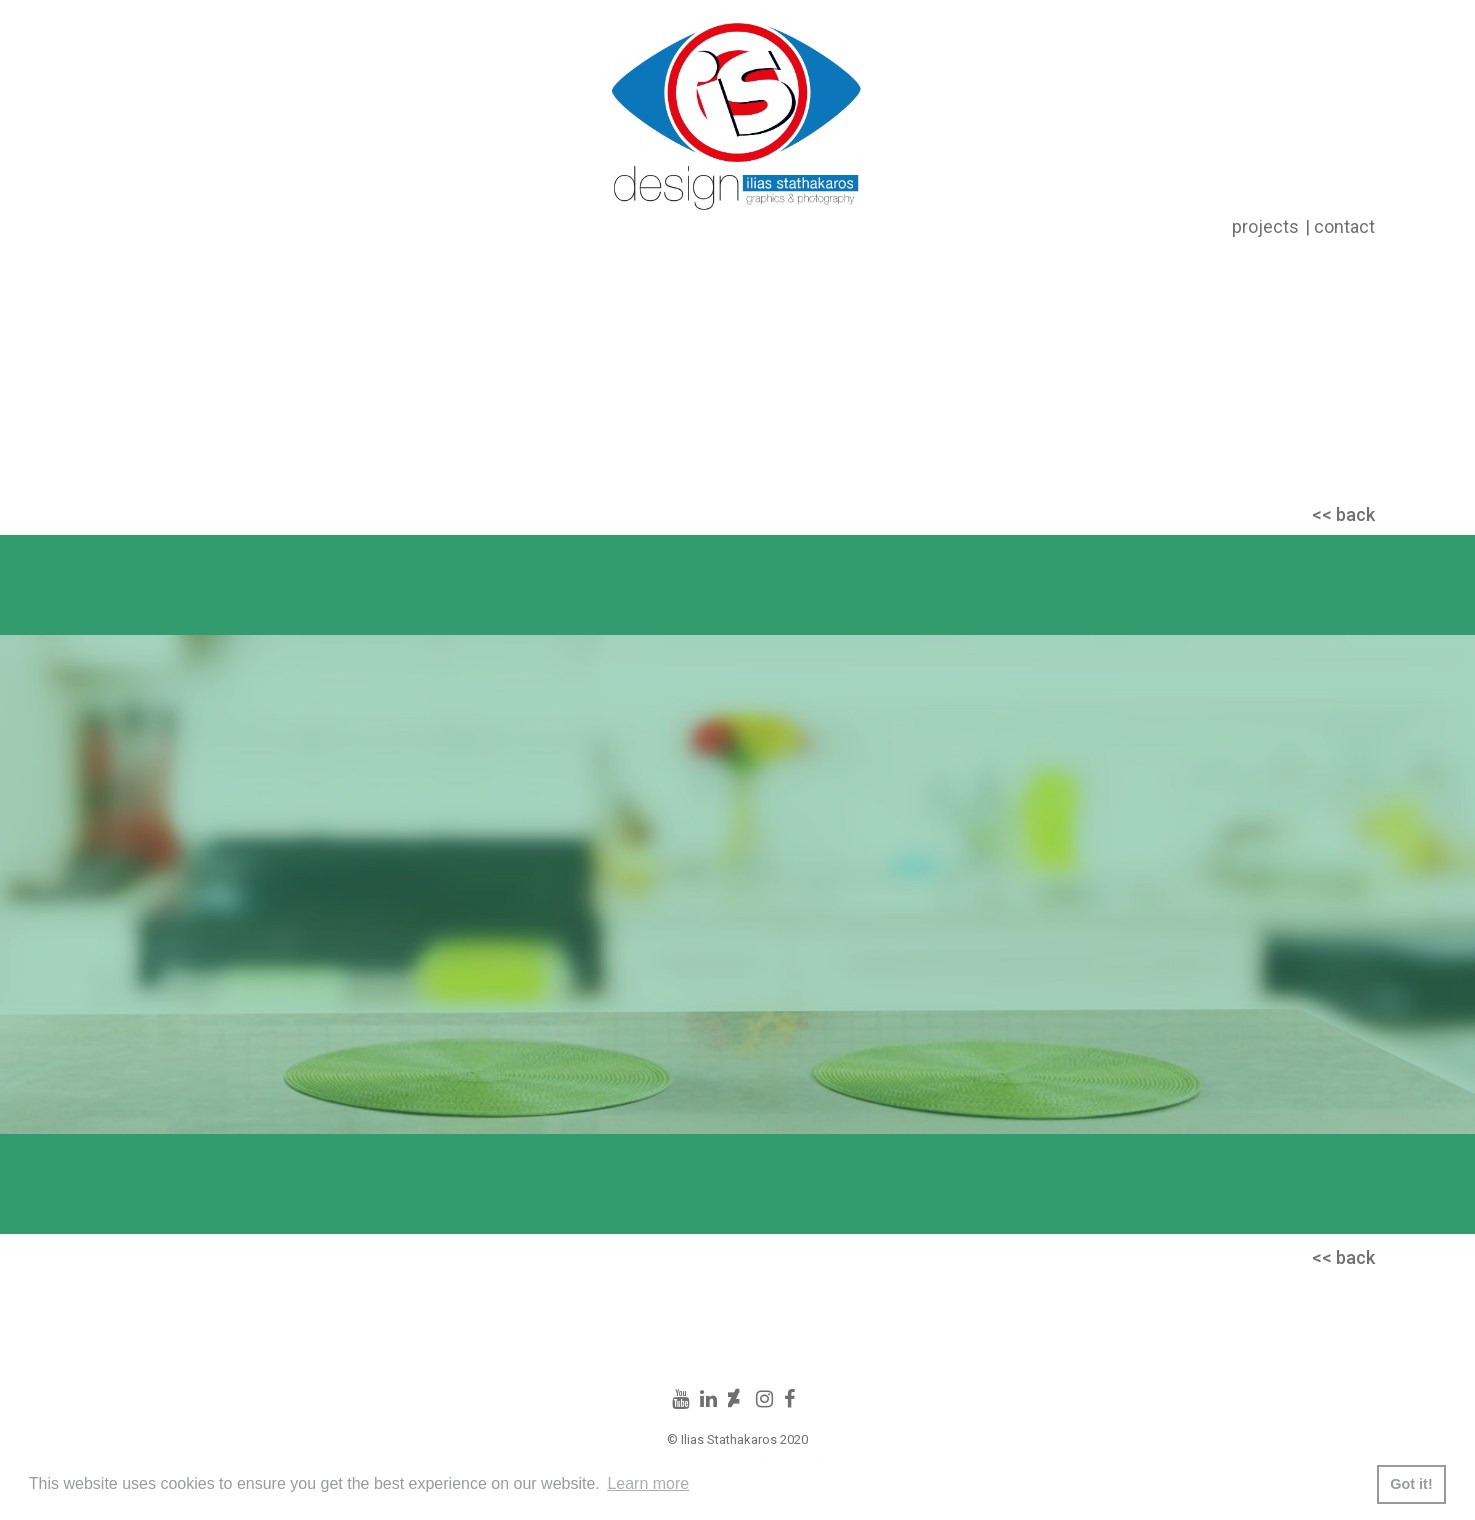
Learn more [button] (648, 1483)
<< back (1343, 514)
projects (1265, 226)
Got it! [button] (1411, 1484)
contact (1344, 226)
